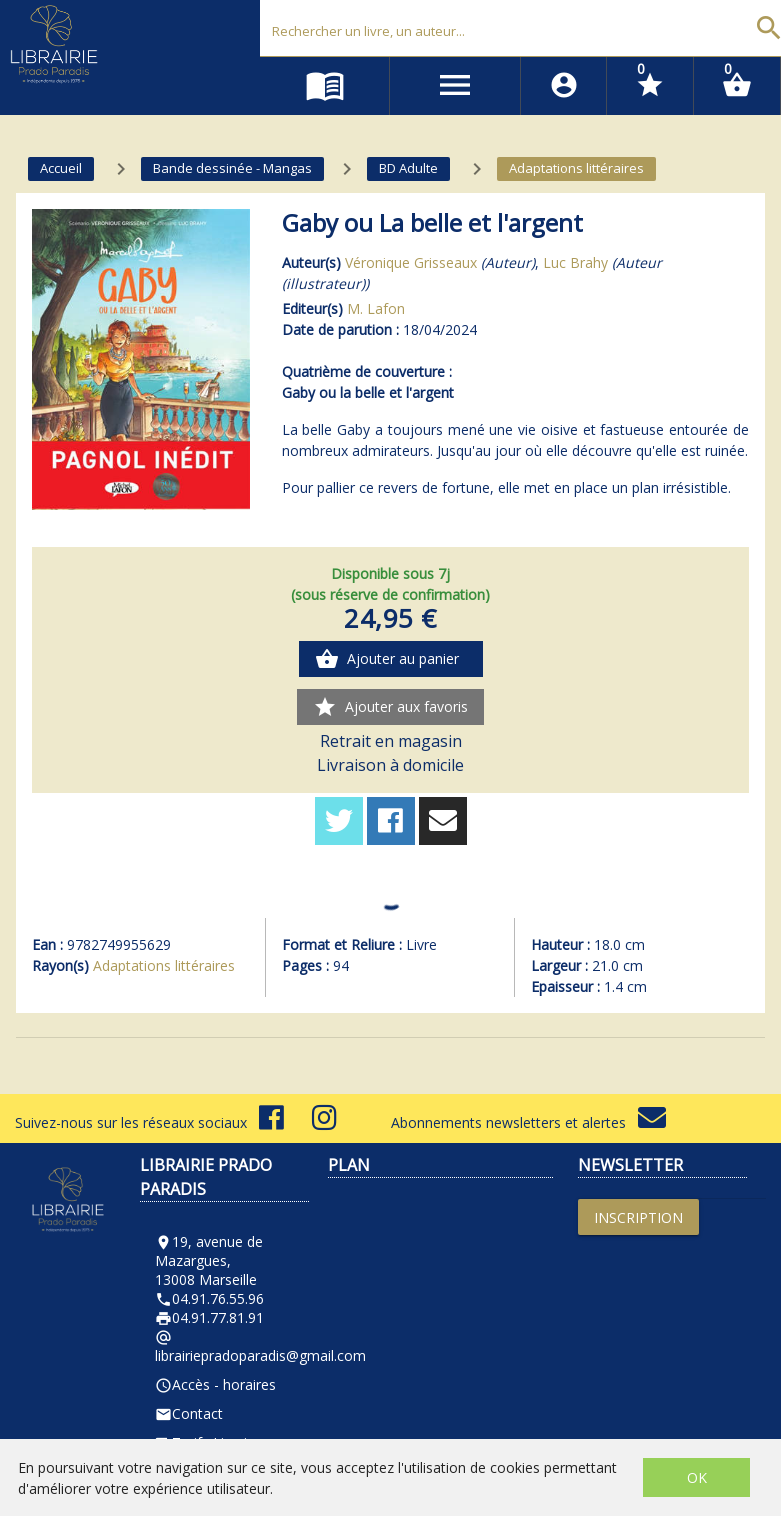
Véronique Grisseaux (411, 262)
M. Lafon (376, 308)
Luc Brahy (575, 262)
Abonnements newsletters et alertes (528, 1122)
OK (697, 1477)
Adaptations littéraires (164, 965)
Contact (189, 1413)
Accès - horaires (215, 1384)
